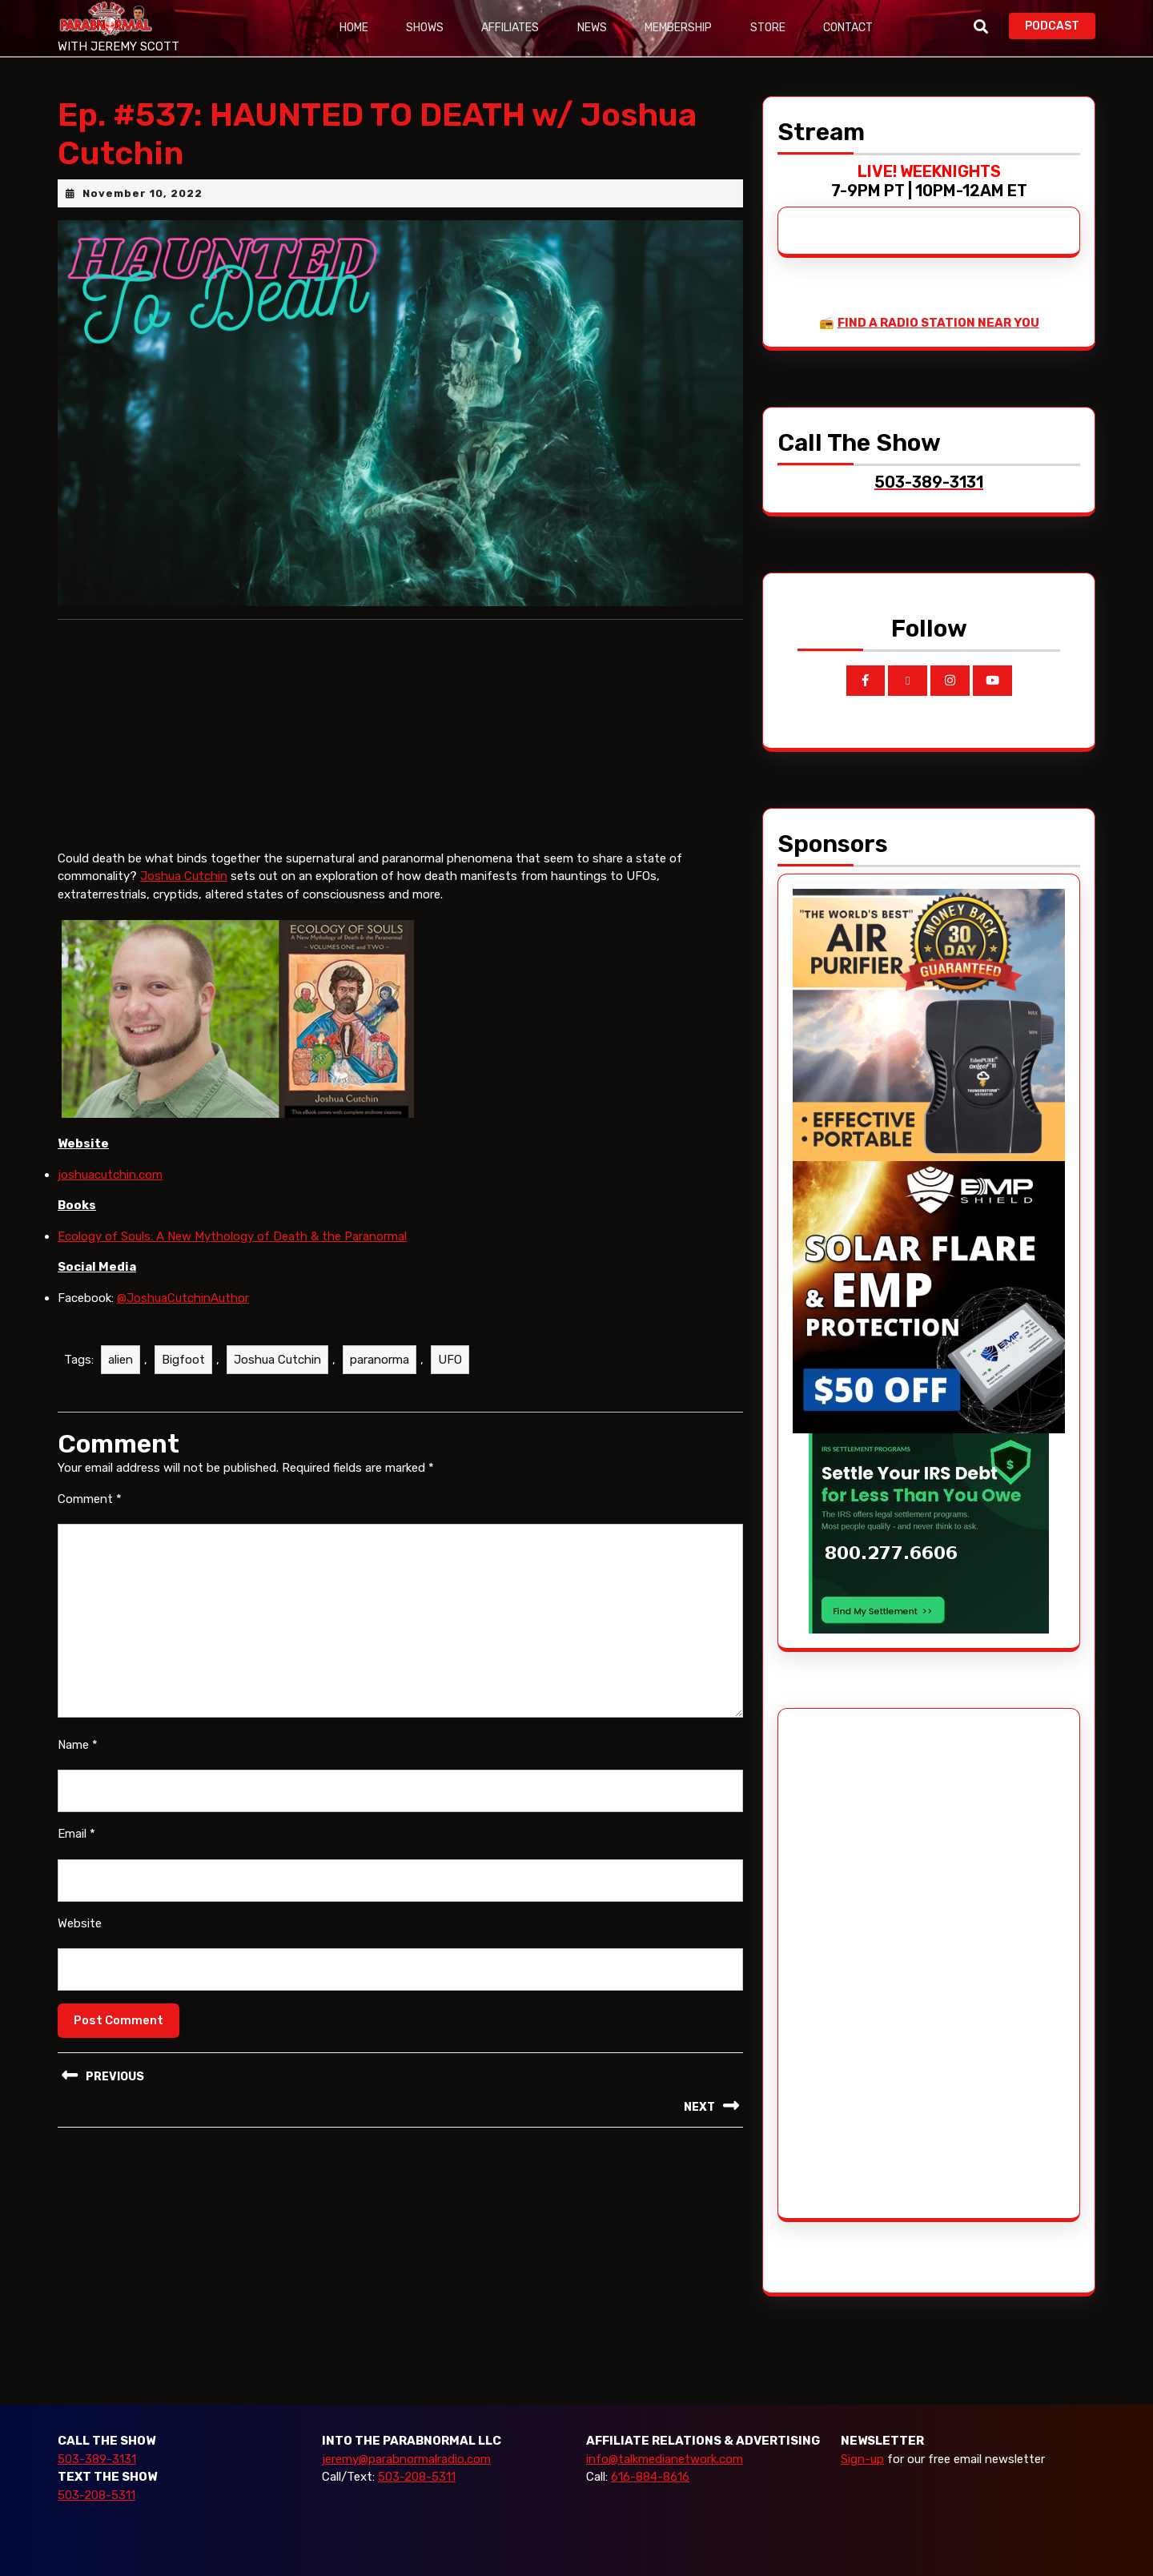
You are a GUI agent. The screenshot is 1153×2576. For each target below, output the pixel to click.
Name (78, 1745)
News (594, 27)
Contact (851, 27)
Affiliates (511, 27)
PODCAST (1060, 24)
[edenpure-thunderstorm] (929, 1024)
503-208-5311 (96, 2495)
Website (80, 1923)
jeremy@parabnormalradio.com (406, 2459)
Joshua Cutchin (183, 876)
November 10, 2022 (142, 193)
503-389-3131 (97, 2459)
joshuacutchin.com (110, 1174)
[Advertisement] (853, 1963)
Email (76, 1834)
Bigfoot (183, 1359)
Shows (425, 27)
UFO (450, 1359)
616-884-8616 (650, 2477)
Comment (90, 1499)
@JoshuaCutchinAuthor (183, 1298)
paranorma (379, 1359)
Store (770, 27)
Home (353, 27)
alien (120, 1359)
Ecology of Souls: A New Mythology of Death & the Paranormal (232, 1236)
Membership (680, 27)
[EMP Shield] (929, 1296)
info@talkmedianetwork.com (664, 2459)
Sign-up (862, 2459)
